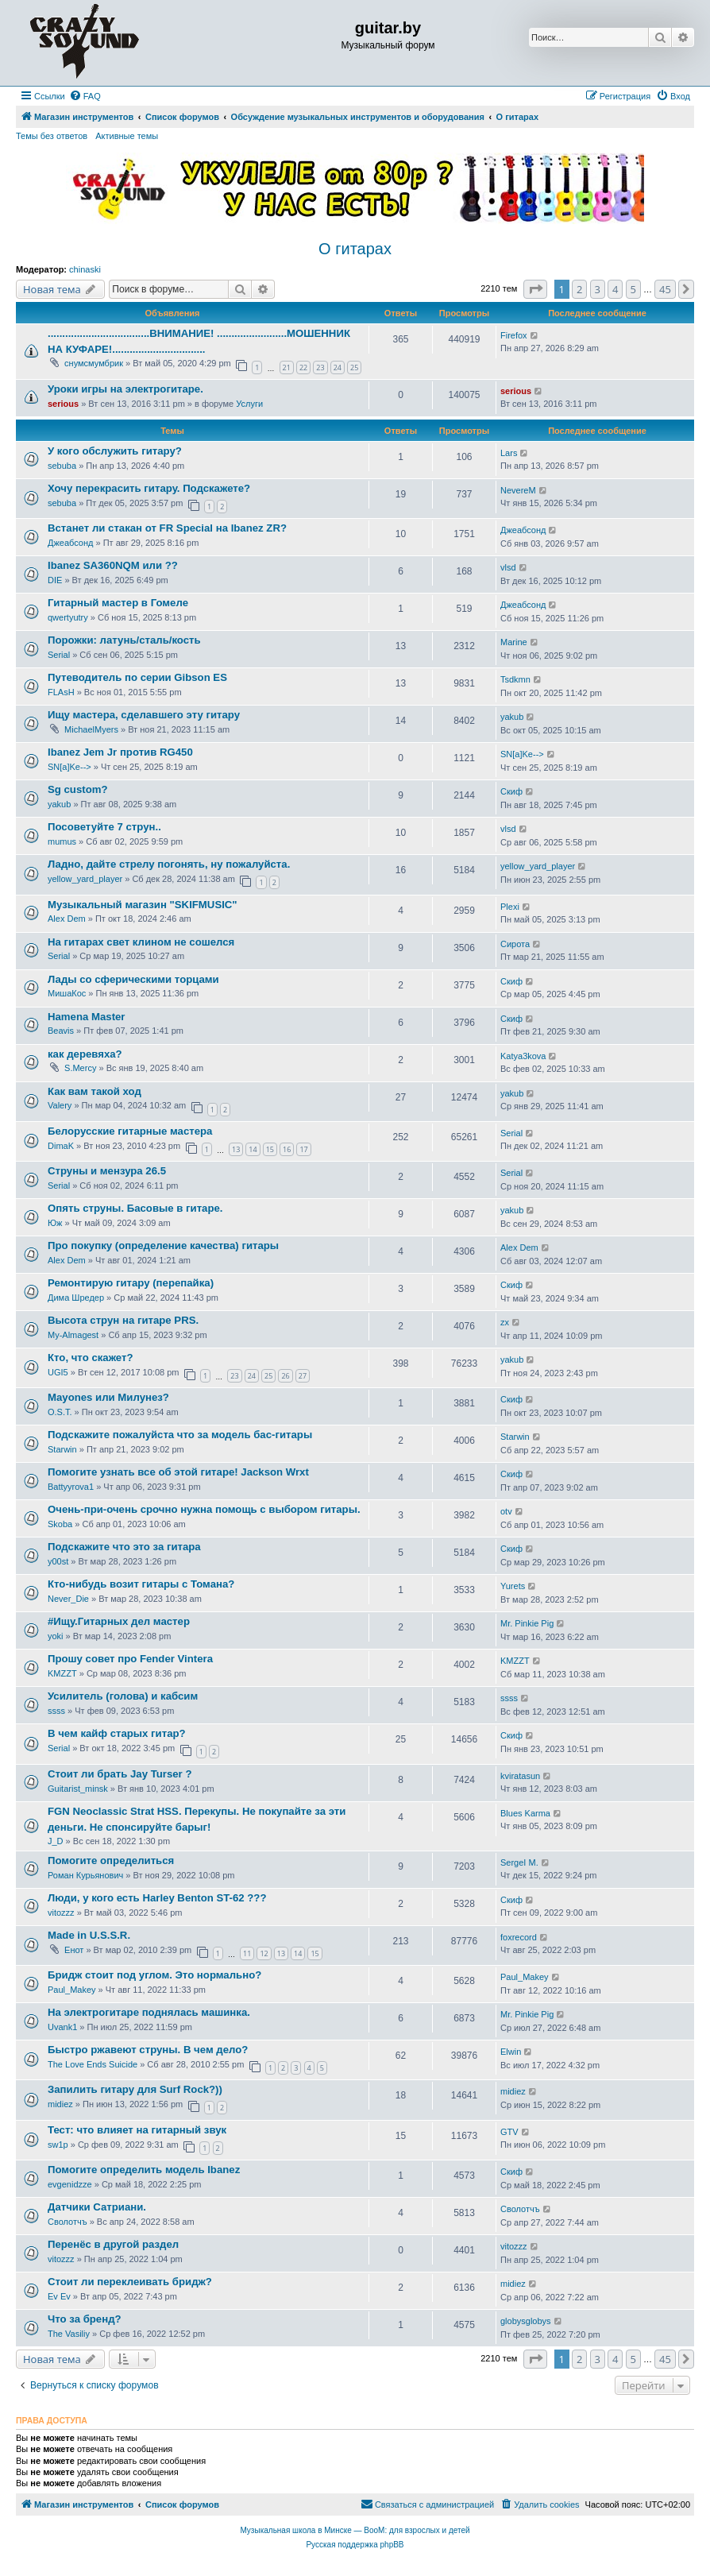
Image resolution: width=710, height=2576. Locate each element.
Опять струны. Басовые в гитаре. (135, 1208)
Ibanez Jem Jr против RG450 (120, 752)
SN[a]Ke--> (69, 767)
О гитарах (355, 248)
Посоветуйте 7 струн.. (104, 827)
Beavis (61, 1030)
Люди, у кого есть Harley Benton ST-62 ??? (157, 1898)
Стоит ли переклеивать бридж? (130, 2282)
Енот (73, 1950)
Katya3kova (523, 1056)
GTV (509, 2132)
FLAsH (61, 692)
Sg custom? (77, 789)
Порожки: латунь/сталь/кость (124, 640)
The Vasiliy (69, 2333)
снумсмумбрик (93, 363)
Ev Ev (59, 2296)
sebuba (62, 465)
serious (63, 403)
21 (287, 367)
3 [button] (597, 289)
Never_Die (68, 1598)
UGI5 (58, 1372)
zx (504, 1322)
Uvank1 (62, 2027)
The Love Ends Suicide (92, 2064)
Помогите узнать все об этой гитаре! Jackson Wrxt (178, 1472)
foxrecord (518, 1937)
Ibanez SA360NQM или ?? (113, 565)
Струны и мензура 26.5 (107, 1171)
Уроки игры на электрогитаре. (125, 389)
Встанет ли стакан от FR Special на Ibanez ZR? (167, 528)
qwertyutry (68, 617)
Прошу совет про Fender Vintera (130, 1659)
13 (236, 1149)
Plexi (509, 906)
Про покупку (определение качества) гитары (163, 1245)
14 (253, 1149)
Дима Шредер (76, 1297)
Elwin (510, 2051)
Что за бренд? (85, 2319)
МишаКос (67, 993)
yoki (56, 1636)
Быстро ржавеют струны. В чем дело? (148, 2050)
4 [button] (615, 289)
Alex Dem (67, 918)
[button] (535, 289)
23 (320, 367)
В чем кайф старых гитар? (117, 1733)
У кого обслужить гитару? (115, 451)
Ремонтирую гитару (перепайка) (131, 1283)
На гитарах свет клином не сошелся (141, 942)
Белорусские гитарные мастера (130, 1131)
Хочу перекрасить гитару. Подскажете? (149, 488)
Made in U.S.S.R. (89, 1935)
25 (354, 367)
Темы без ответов (51, 136)
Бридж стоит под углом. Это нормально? (154, 1975)
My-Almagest (73, 1335)
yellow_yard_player (85, 879)
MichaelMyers (91, 729)
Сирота (515, 944)
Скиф (511, 791)
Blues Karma (525, 1813)
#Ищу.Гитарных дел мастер (119, 1621)
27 (303, 1376)
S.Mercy (80, 1068)
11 (247, 1953)
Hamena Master (86, 1017)
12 (264, 1953)
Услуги (249, 403)
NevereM (518, 490)
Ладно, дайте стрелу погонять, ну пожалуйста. (169, 864)
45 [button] (665, 289)
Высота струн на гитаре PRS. (123, 1320)
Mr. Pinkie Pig (527, 1623)
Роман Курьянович (85, 1875)
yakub (511, 716)
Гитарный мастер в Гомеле (118, 603)
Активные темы (126, 136)
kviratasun (520, 1776)
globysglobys (525, 2321)
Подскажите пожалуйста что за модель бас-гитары (180, 1435)
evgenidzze (70, 2184)
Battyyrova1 (71, 1486)
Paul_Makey (72, 1989)
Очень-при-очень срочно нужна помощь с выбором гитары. (204, 1509)
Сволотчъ (67, 2221)
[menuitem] (85, 96)
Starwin (62, 1449)
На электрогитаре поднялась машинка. (149, 2012)
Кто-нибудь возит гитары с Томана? (141, 1584)
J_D (56, 1841)
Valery (59, 1105)
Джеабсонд (70, 542)
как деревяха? (85, 1054)
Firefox (513, 335)
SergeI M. (519, 1862)
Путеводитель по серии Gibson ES (137, 677)
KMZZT (62, 1673)
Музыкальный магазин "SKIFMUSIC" (142, 905)
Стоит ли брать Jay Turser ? (119, 1774)
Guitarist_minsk (78, 1788)
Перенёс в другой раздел (113, 2244)
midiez (60, 2104)
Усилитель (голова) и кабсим (123, 1696)
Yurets (512, 1586)
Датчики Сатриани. (97, 2207)
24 (337, 367)
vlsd (508, 567)
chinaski (85, 269)
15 (270, 1149)
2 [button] (579, 289)
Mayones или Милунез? (108, 1397)
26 (285, 1376)
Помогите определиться (111, 1860)
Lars (508, 453)
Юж (55, 1223)
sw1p (58, 2144)
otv (506, 1511)
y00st (58, 1561)
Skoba (60, 1524)
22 (303, 367)
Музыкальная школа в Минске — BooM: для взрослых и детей (354, 2530)
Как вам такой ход (94, 1091)
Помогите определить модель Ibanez (144, 2170)
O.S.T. (60, 1412)
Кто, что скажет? (90, 1357)
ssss (56, 1710)
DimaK (61, 1146)
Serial (59, 654)
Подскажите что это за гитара (124, 1547)
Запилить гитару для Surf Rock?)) (135, 2089)
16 (287, 1149)
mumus (62, 841)
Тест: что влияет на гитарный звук (137, 2130)
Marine (513, 642)
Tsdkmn (515, 679)
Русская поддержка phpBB (354, 2544)
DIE (55, 580)
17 (303, 1149)
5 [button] (633, 289)
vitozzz (61, 1912)
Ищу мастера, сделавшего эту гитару (144, 715)
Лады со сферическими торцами (133, 979)
